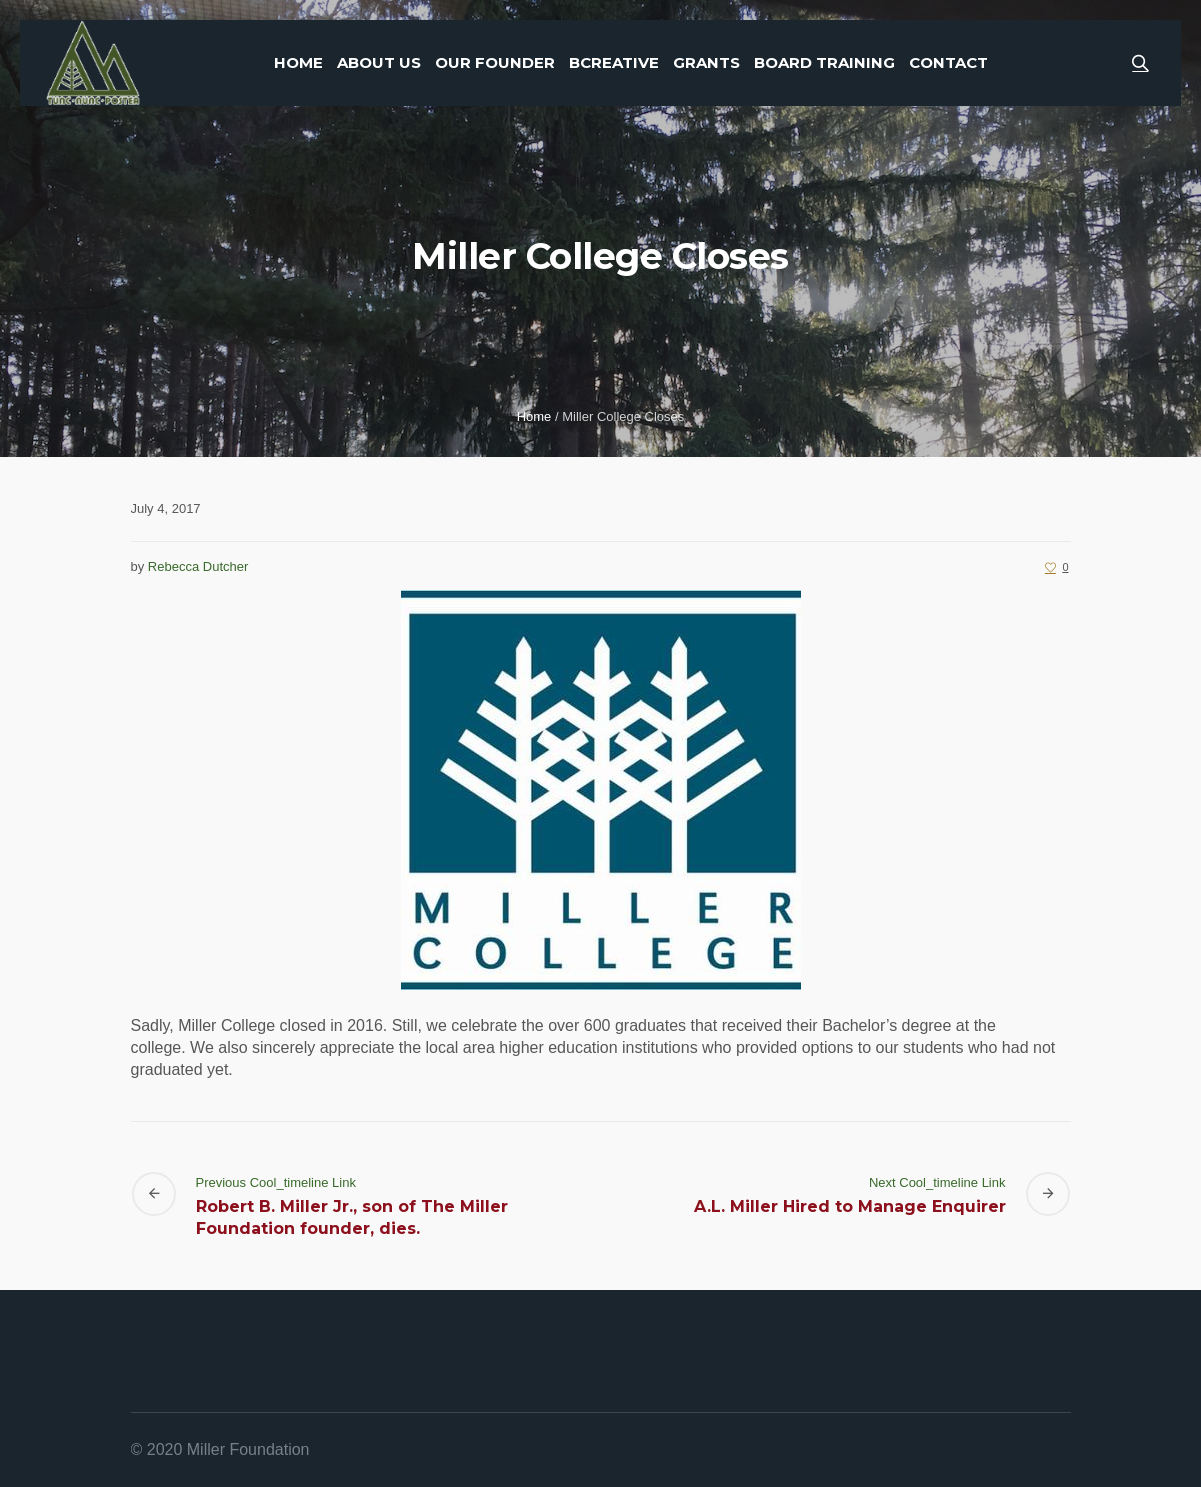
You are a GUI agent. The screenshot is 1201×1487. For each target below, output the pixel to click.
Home (534, 416)
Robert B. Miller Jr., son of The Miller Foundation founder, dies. (352, 1217)
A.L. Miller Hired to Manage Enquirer (850, 1206)
